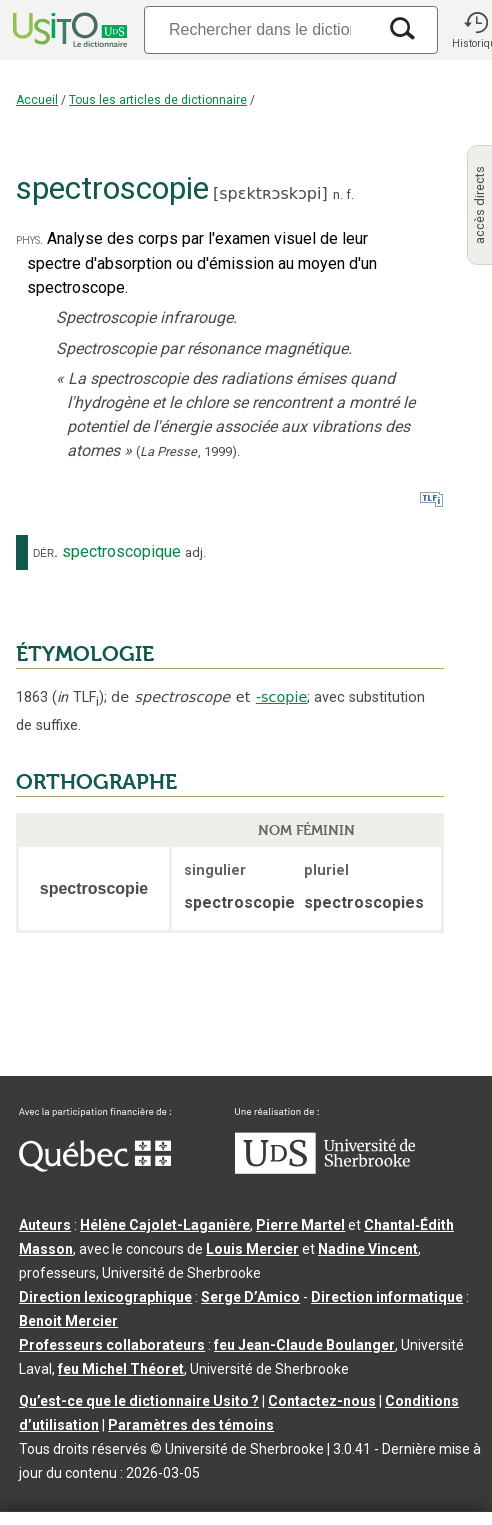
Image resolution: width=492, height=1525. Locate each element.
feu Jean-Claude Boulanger (304, 1345)
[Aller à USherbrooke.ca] (325, 1169)
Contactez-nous (322, 1401)
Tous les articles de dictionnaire (158, 100)
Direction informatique (387, 1297)
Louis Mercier (252, 1249)
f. (350, 194)
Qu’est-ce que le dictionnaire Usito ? (139, 1401)
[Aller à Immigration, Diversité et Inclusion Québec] (95, 1167)
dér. (45, 552)
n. (338, 194)
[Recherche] (260, 29)
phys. (29, 239)
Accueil (37, 100)
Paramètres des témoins (191, 1425)
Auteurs (45, 1225)
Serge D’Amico (250, 1297)
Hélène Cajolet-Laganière (165, 1225)
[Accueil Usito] (68, 30)
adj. (195, 552)
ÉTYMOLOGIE (85, 654)
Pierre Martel (300, 1225)
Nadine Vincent (368, 1249)
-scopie (281, 697)
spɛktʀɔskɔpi (270, 193)
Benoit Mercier (68, 1321)
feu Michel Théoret (121, 1369)
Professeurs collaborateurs (112, 1345)
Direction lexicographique (105, 1297)
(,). (188, 451)
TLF (78, 697)
